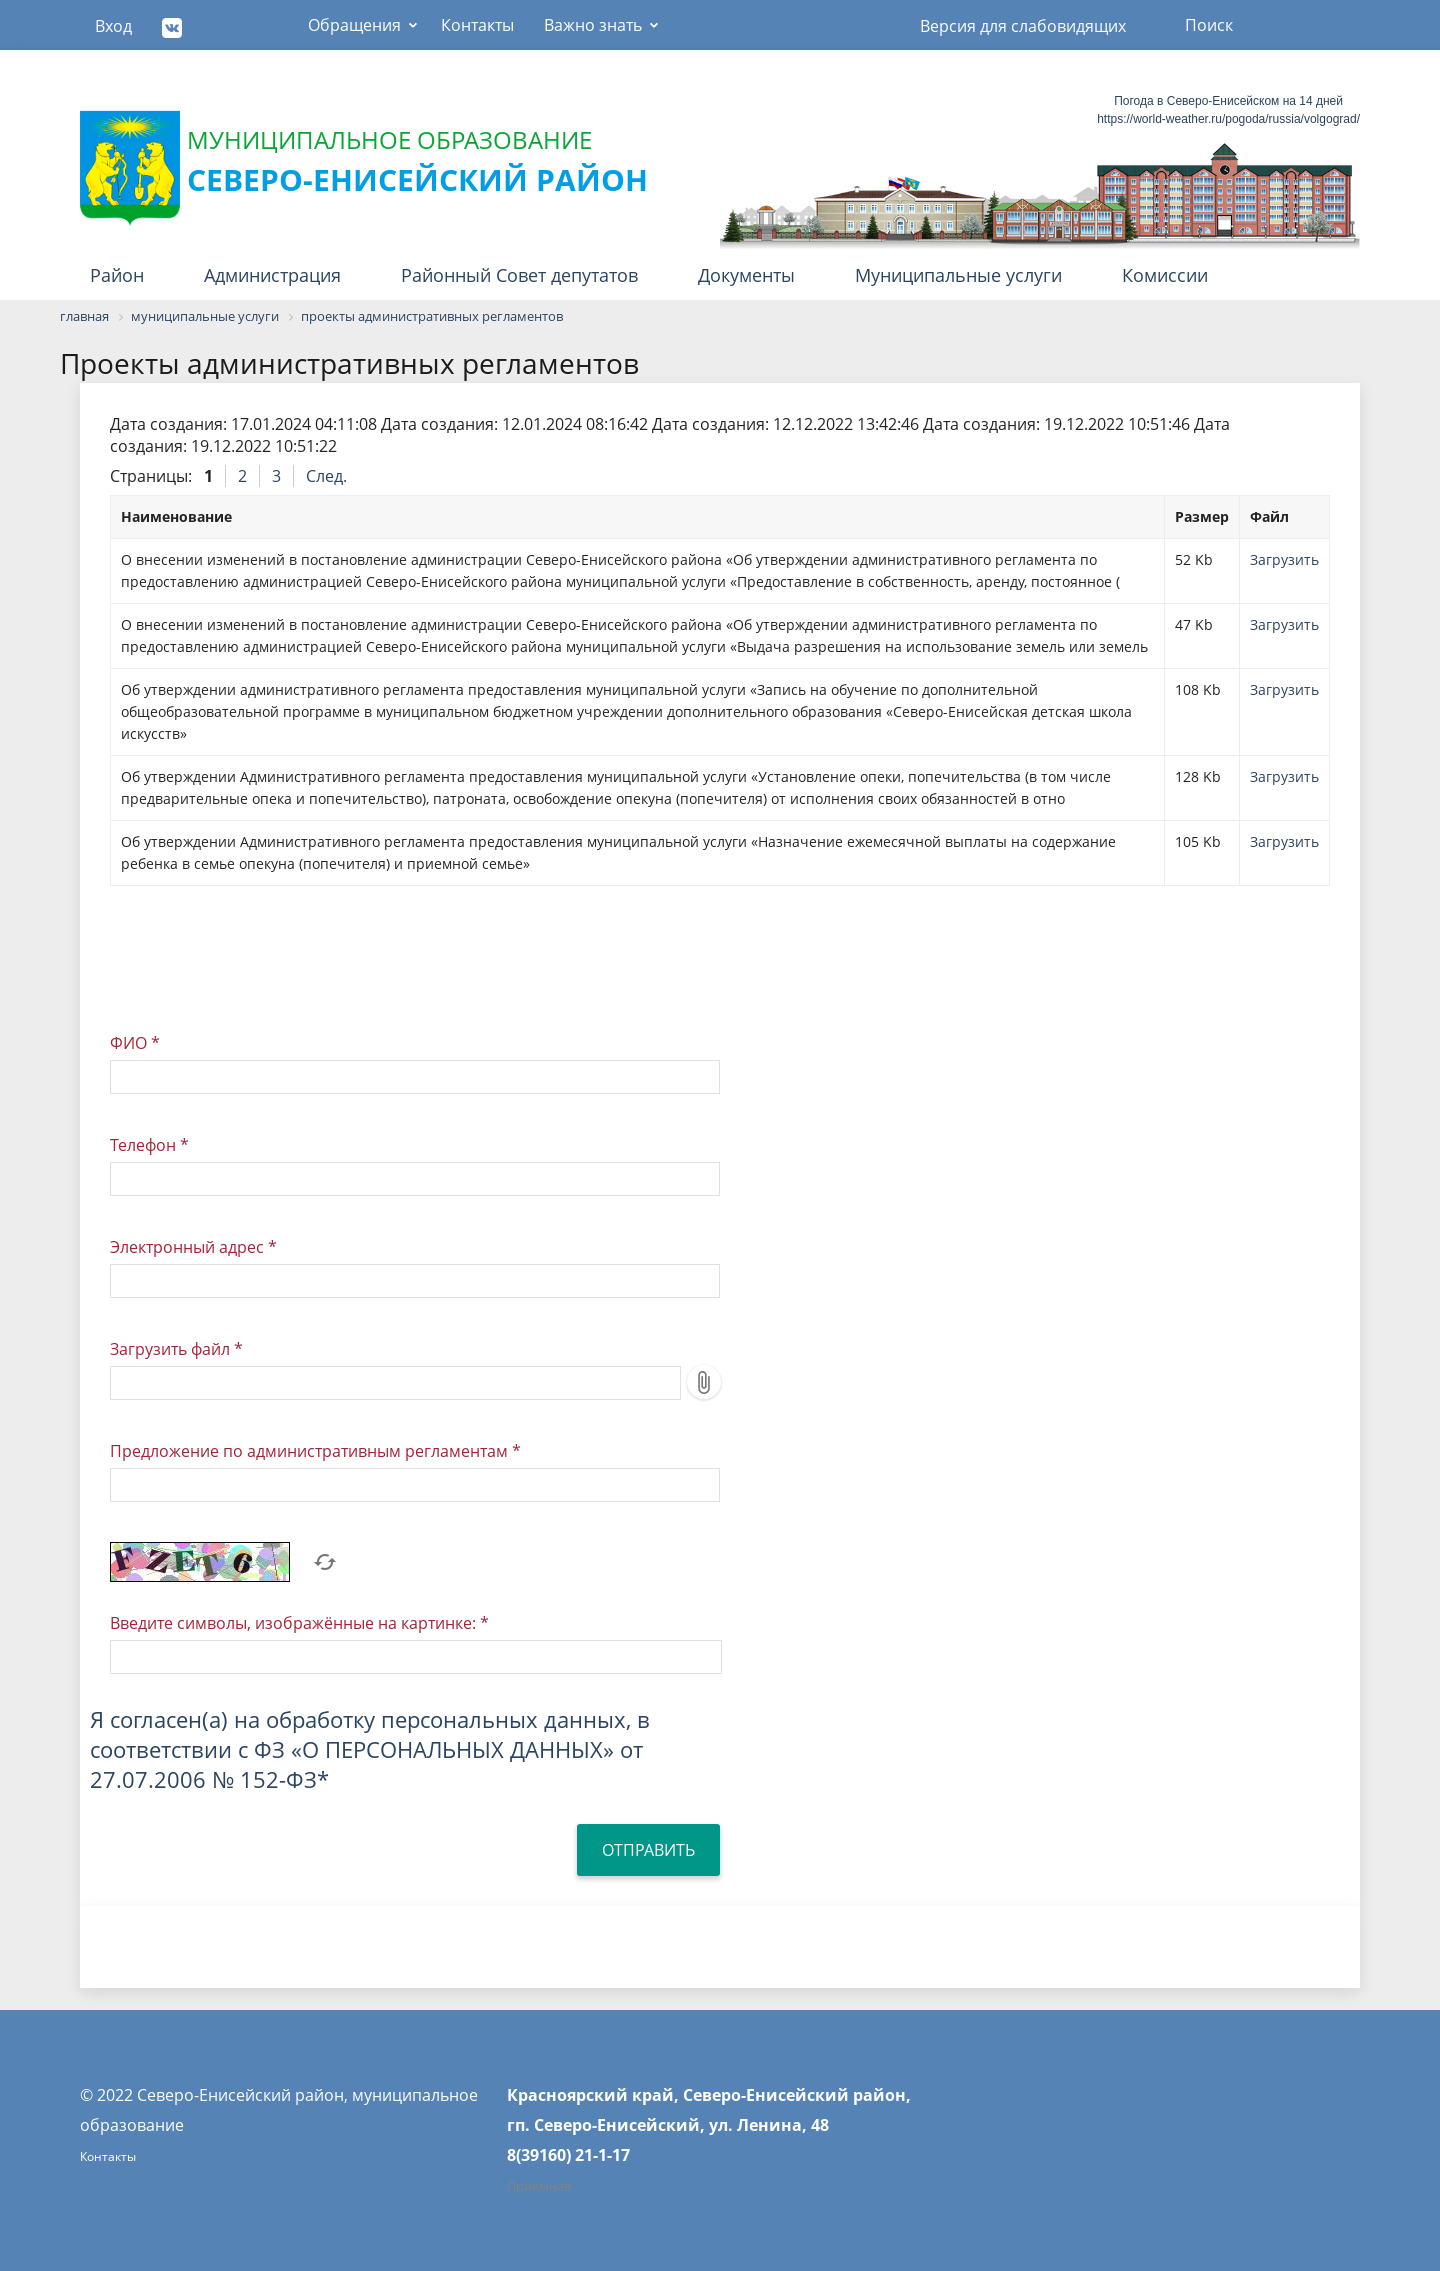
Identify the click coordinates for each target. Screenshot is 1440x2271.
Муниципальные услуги (958, 275)
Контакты (477, 25)
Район (117, 275)
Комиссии (1165, 275)
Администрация (272, 275)
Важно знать (593, 25)
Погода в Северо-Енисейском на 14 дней (1228, 101)
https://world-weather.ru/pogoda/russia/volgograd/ (1228, 119)
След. (326, 476)
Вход (113, 26)
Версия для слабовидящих (1023, 26)
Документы (746, 275)
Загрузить (1284, 559)
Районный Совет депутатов (519, 275)
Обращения (354, 25)
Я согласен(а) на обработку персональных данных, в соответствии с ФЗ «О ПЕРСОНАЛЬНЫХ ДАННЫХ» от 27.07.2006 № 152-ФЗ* (370, 1749)
